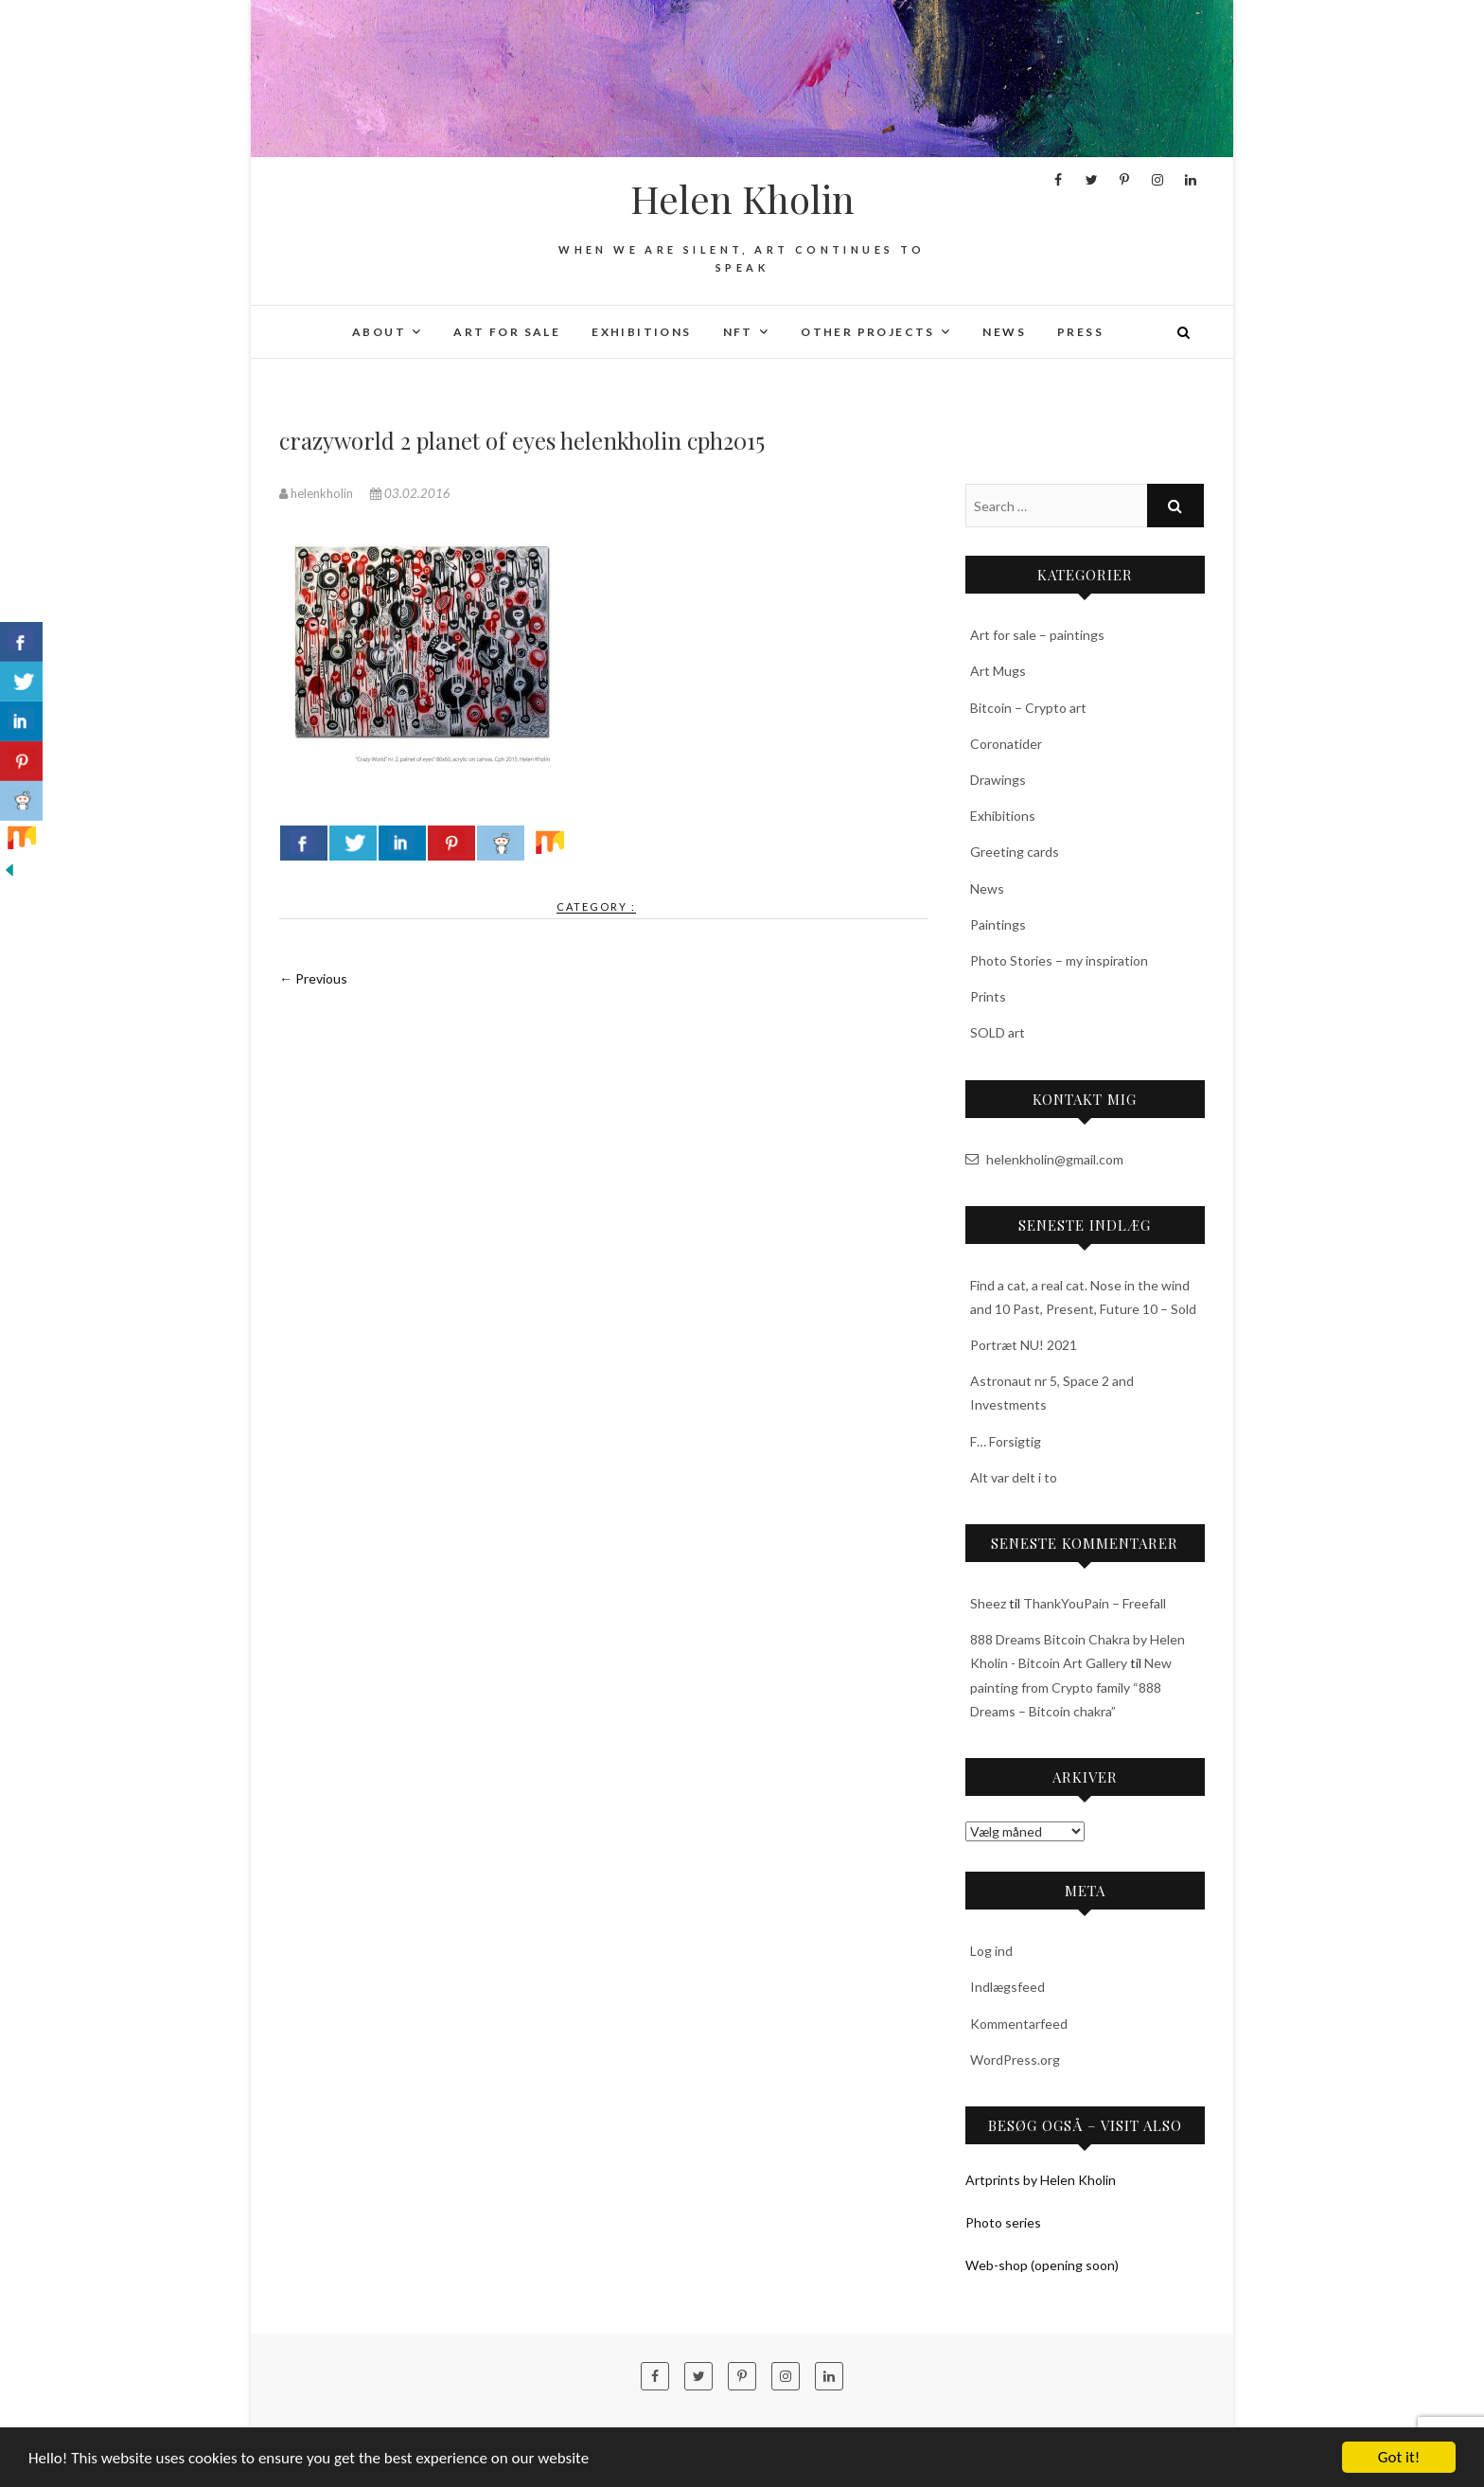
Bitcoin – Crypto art (1028, 708)
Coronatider (1006, 744)
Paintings (998, 924)
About (379, 332)
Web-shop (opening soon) (1042, 2265)
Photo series (1003, 2222)
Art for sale (506, 332)
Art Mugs (998, 671)
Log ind (991, 1951)
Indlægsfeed (1007, 1987)
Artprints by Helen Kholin (1040, 2180)
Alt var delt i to (1013, 1477)
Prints (988, 996)
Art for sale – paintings (1037, 635)
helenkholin (317, 493)
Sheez (988, 1603)
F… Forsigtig (1005, 1441)
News (1004, 332)
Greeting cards (1014, 852)
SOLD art (997, 1032)
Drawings (998, 780)
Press (1080, 332)
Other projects (868, 332)
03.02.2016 (410, 493)
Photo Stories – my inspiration (1059, 960)
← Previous (313, 978)
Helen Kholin (742, 199)
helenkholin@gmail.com (1044, 1159)
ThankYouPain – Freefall (1094, 1603)
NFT (738, 332)
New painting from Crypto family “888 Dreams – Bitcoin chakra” (1071, 1686)
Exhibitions (641, 332)
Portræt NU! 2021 (1023, 1345)
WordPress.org (1015, 2060)
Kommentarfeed (1019, 2024)
